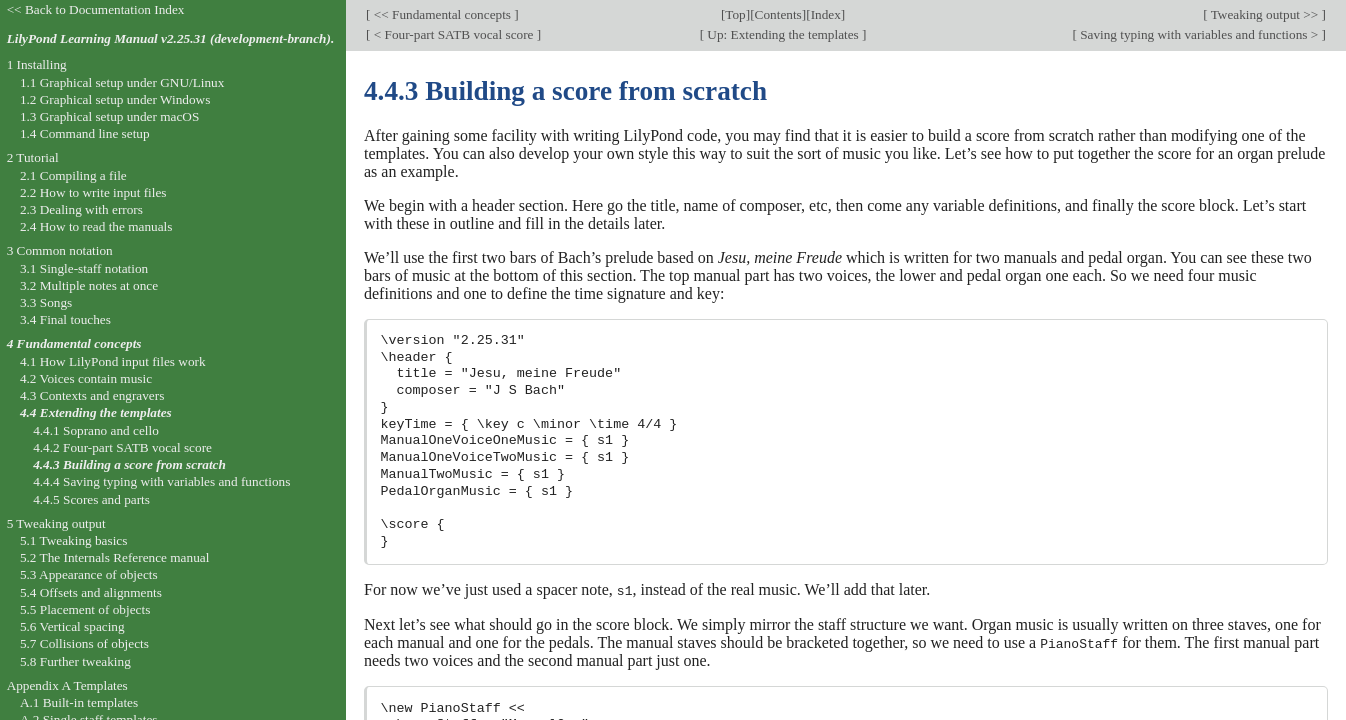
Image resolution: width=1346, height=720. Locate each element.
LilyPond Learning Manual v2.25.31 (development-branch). (171, 38)
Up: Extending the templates (783, 34)
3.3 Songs (46, 302)
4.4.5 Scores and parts (91, 499)
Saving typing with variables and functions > (1199, 34)
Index (826, 14)
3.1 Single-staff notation (84, 268)
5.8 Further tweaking (75, 661)
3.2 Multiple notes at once (89, 285)
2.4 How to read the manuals (96, 226)
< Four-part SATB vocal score (453, 34)
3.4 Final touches (65, 319)
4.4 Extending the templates (96, 412)
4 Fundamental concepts (74, 343)
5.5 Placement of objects (85, 609)
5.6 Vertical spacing (72, 626)
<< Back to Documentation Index (96, 9)
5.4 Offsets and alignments (91, 592)
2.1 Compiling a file (73, 175)
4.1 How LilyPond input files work (113, 361)
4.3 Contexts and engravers (92, 395)
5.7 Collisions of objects (84, 643)
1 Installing (37, 64)
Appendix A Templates (67, 685)
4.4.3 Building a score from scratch (129, 464)
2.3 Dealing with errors (81, 209)
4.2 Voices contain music (86, 378)
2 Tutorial (33, 157)
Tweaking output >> (1265, 14)
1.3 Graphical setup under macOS (109, 116)
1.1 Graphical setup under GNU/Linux (122, 82)
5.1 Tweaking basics (74, 540)
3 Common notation (60, 250)
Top (735, 14)
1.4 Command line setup (85, 133)
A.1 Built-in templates (79, 702)
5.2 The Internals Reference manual (114, 557)
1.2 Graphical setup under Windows (115, 99)
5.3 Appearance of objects (89, 574)
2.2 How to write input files (93, 192)
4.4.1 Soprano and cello (96, 430)
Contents (778, 14)
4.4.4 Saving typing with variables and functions (161, 481)
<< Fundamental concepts (442, 14)
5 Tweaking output (56, 523)
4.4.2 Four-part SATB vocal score (122, 447)
